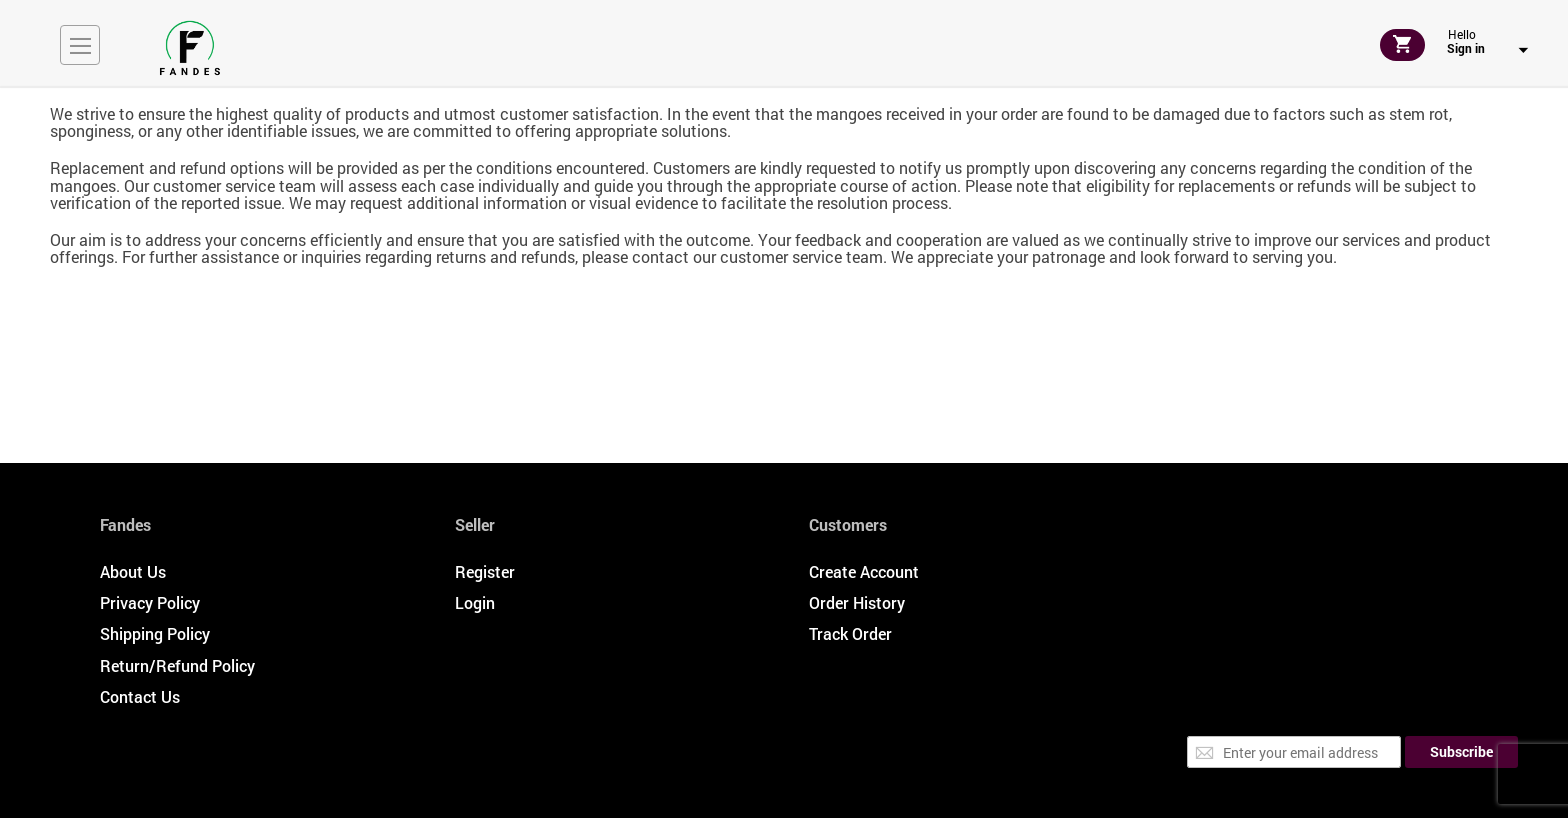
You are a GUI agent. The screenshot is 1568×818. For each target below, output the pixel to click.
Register (485, 571)
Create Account (864, 571)
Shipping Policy (155, 633)
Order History (857, 602)
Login (475, 602)
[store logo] (190, 48)
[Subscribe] (1461, 752)
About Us (133, 571)
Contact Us (140, 696)
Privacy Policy (150, 602)
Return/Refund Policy (177, 665)
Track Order (850, 633)
